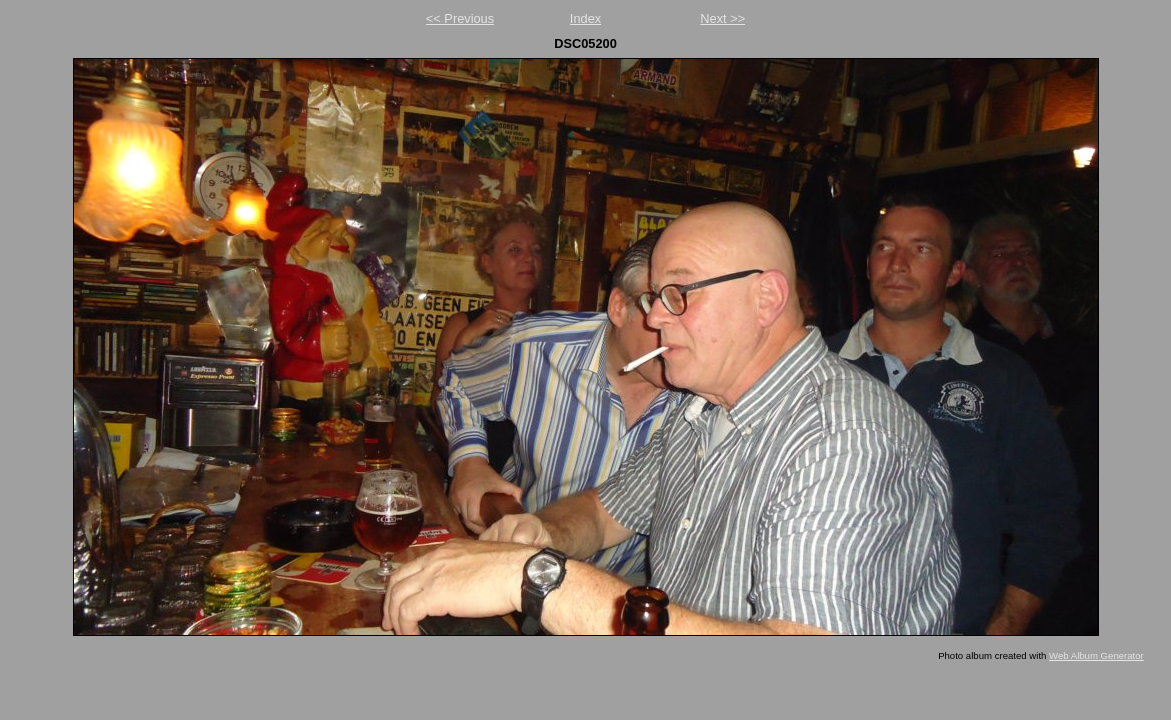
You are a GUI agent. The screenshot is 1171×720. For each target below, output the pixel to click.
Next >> (722, 18)
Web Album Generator (1096, 655)
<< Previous (460, 18)
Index (585, 18)
